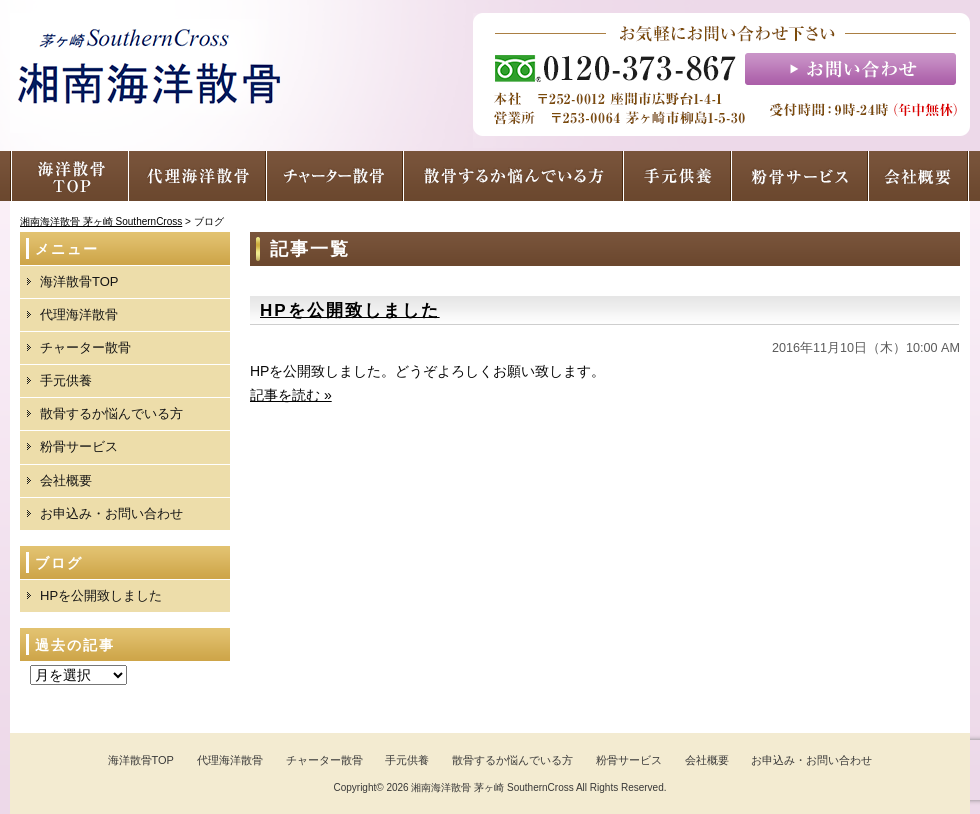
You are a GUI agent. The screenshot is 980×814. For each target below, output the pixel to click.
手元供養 (66, 380)
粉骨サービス (79, 446)
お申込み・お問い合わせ (111, 513)
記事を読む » (291, 395)
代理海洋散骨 (79, 314)
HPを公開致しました (350, 310)
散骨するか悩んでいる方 (111, 413)
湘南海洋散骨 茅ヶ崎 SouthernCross (492, 787)
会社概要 (66, 480)
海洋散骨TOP (79, 281)
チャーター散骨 (85, 347)
